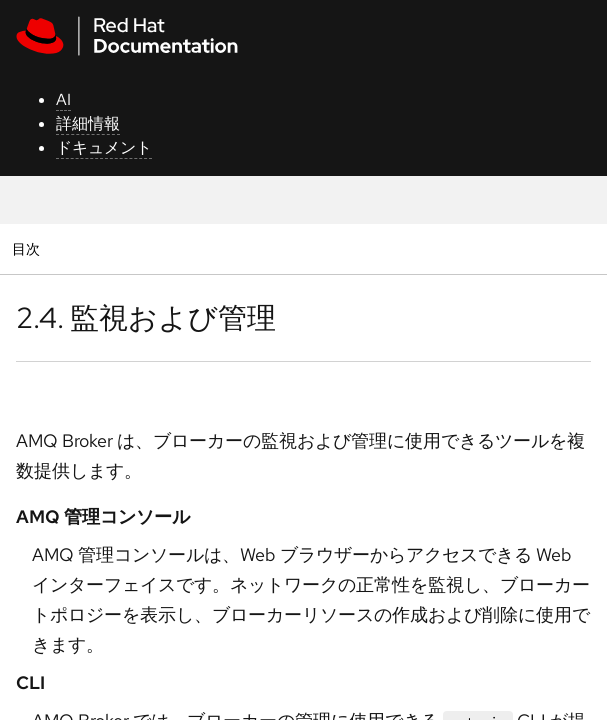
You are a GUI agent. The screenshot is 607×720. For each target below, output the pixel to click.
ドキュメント (104, 147)
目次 (28, 248)
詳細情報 (88, 123)
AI (63, 99)
